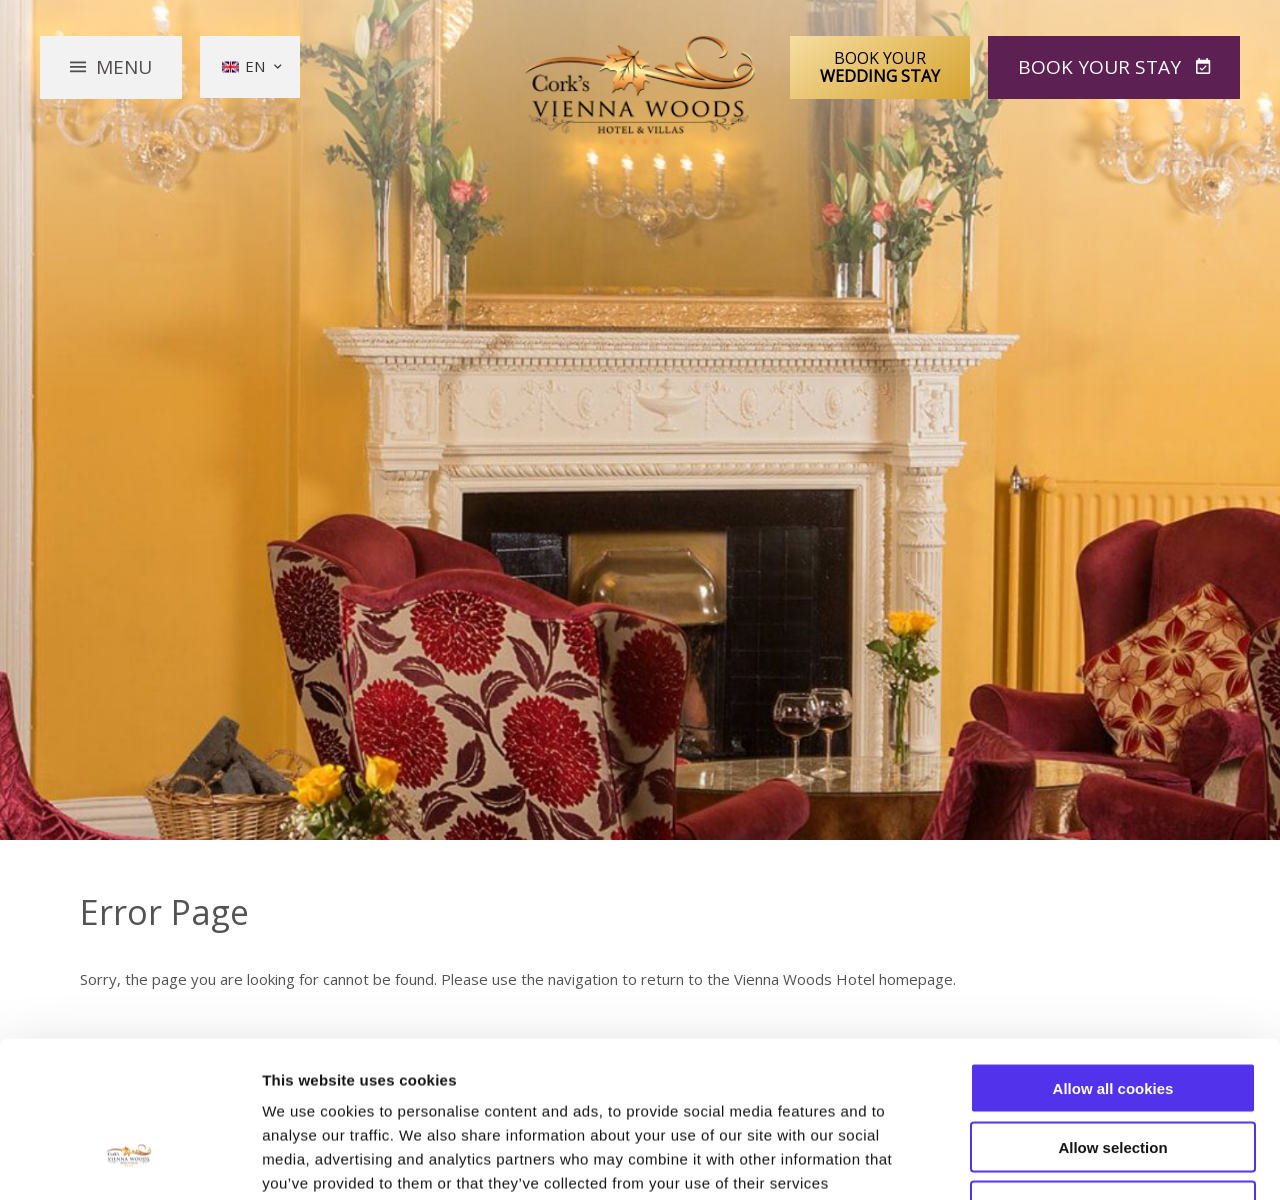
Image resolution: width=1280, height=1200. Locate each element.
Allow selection (1112, 1013)
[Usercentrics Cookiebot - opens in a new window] (129, 1161)
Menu (124, 67)
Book (1102, 67)
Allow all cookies (1113, 954)
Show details (1049, 1160)
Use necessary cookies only (1113, 1072)
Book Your (880, 67)
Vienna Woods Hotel (640, 91)
